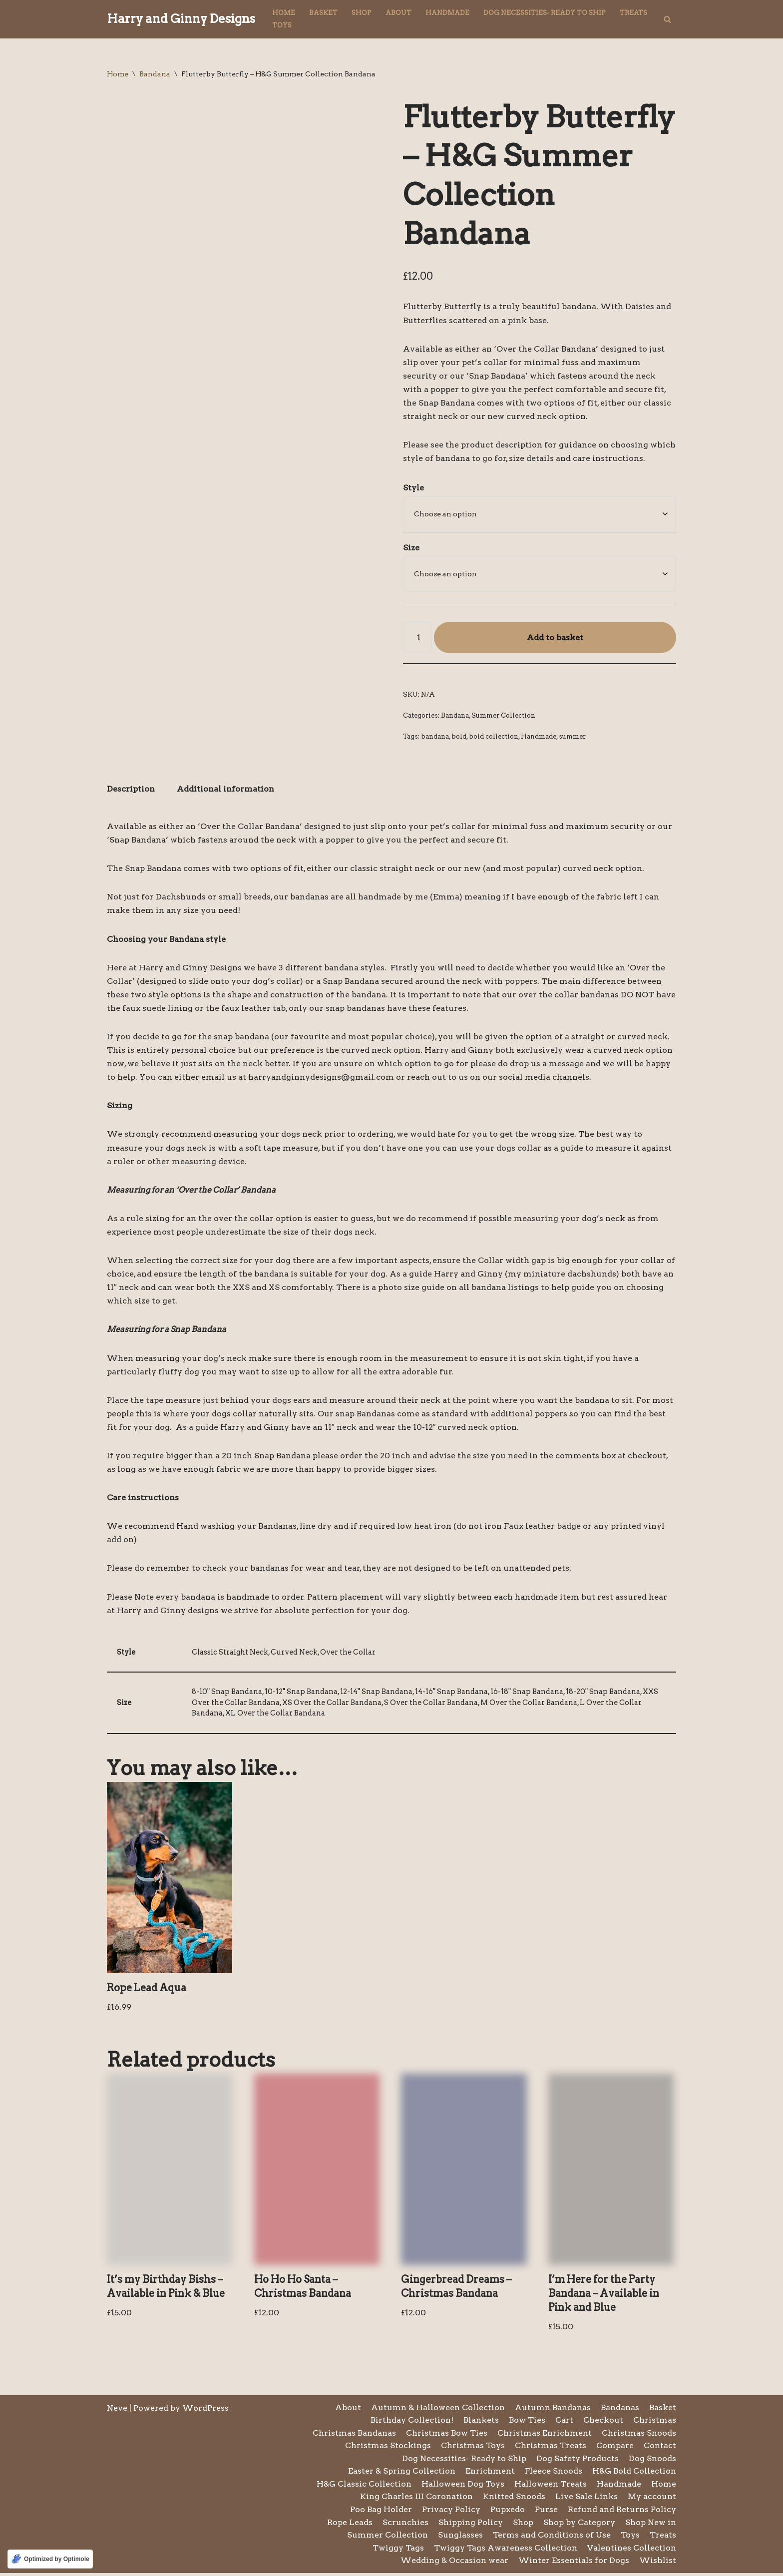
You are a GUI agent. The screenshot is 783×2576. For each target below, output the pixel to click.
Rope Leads (350, 2525)
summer (572, 737)
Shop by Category (579, 2525)
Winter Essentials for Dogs (573, 2564)
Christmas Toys (473, 2448)
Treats (633, 12)
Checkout (603, 2423)
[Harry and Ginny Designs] (181, 19)
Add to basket (555, 638)
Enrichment (490, 2474)
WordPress (205, 2411)
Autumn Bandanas (553, 2410)
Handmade (447, 12)
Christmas (654, 2423)
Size (411, 548)
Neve (117, 2411)
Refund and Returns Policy (622, 2512)
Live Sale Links (586, 2500)
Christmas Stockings (388, 2448)
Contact (660, 2448)
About (398, 12)
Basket (323, 12)
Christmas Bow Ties (446, 2436)
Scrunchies (405, 2525)
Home (283, 12)
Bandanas (620, 2410)
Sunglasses (460, 2538)
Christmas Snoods (639, 2436)
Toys (282, 25)
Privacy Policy (451, 2512)
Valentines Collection (631, 2551)
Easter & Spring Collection (401, 2474)
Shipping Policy (470, 2525)
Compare (615, 2448)
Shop (362, 12)
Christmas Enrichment (544, 2436)
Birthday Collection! (412, 2423)
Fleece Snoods (553, 2474)
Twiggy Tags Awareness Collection (505, 2551)
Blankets (481, 2423)
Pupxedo (507, 2512)
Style (413, 488)
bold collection (493, 737)
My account (652, 2500)
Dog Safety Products (577, 2461)
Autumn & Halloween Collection (438, 2410)
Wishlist (657, 2564)
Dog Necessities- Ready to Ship (544, 12)
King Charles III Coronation (416, 2500)
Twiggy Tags (398, 2551)
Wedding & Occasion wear (454, 2564)
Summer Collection (503, 716)
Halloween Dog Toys (462, 2487)
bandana (435, 737)
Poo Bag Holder (381, 2512)
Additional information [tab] (225, 790)
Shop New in (650, 2525)
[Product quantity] (417, 638)
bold (458, 737)
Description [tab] (131, 790)
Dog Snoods (652, 2461)
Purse (546, 2512)
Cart (564, 2423)
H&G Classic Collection (364, 2487)
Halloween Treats (550, 2487)
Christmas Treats (550, 2448)
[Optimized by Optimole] (50, 2559)
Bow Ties (527, 2423)
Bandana (154, 74)
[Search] (667, 19)
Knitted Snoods (514, 2500)
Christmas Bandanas (354, 2436)
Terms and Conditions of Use (552, 2538)
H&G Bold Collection (634, 2474)
